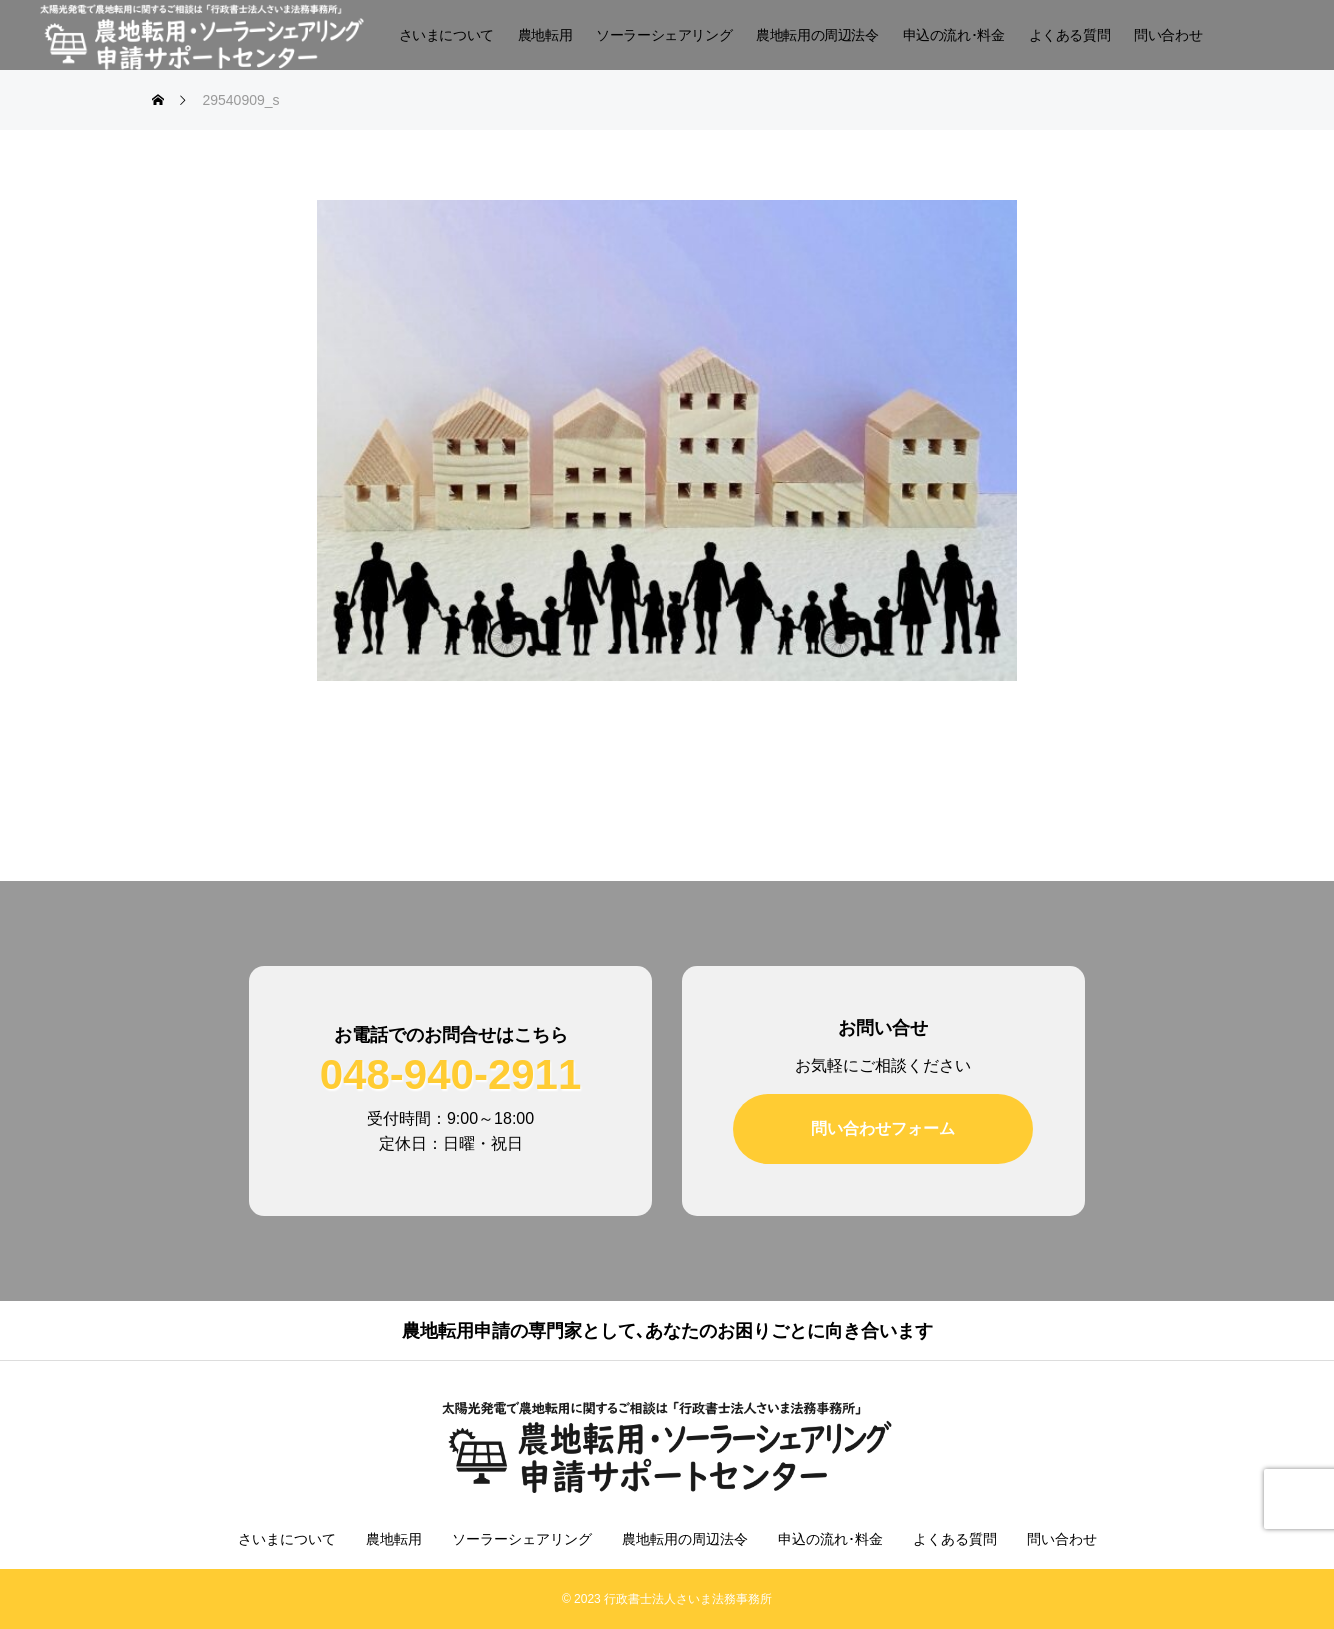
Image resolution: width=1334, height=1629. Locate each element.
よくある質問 (1070, 35)
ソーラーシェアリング (664, 35)
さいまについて (446, 35)
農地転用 (545, 35)
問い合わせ (1168, 35)
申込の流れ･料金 (954, 35)
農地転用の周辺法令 (817, 35)
